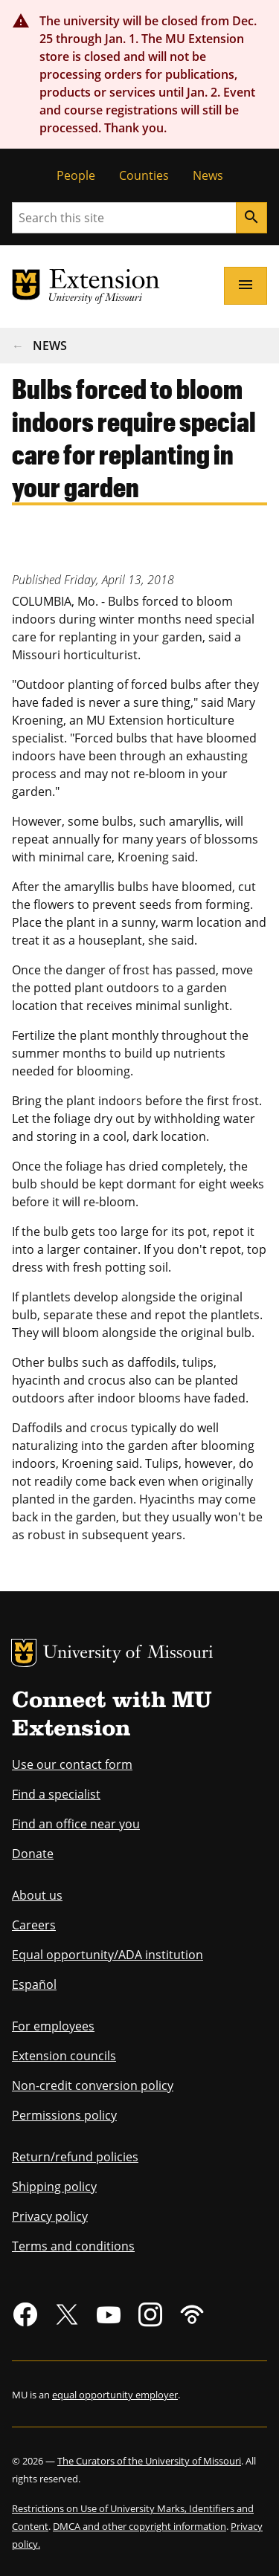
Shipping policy (54, 2186)
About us (37, 1895)
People (76, 175)
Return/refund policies (75, 2157)
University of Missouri (128, 1654)
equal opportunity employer (115, 2394)
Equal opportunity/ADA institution (107, 1954)
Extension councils (64, 2056)
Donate (33, 1853)
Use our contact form (72, 1764)
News (208, 175)
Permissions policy (64, 2115)
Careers (34, 1925)
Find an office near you (76, 1824)
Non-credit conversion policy (92, 2085)
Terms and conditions (73, 2246)
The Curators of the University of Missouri (149, 2460)
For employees (53, 2026)
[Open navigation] (245, 285)
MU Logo (23, 1653)
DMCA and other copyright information (139, 2526)
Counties (144, 175)
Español (34, 1984)
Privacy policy (50, 2216)
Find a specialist (56, 1794)
